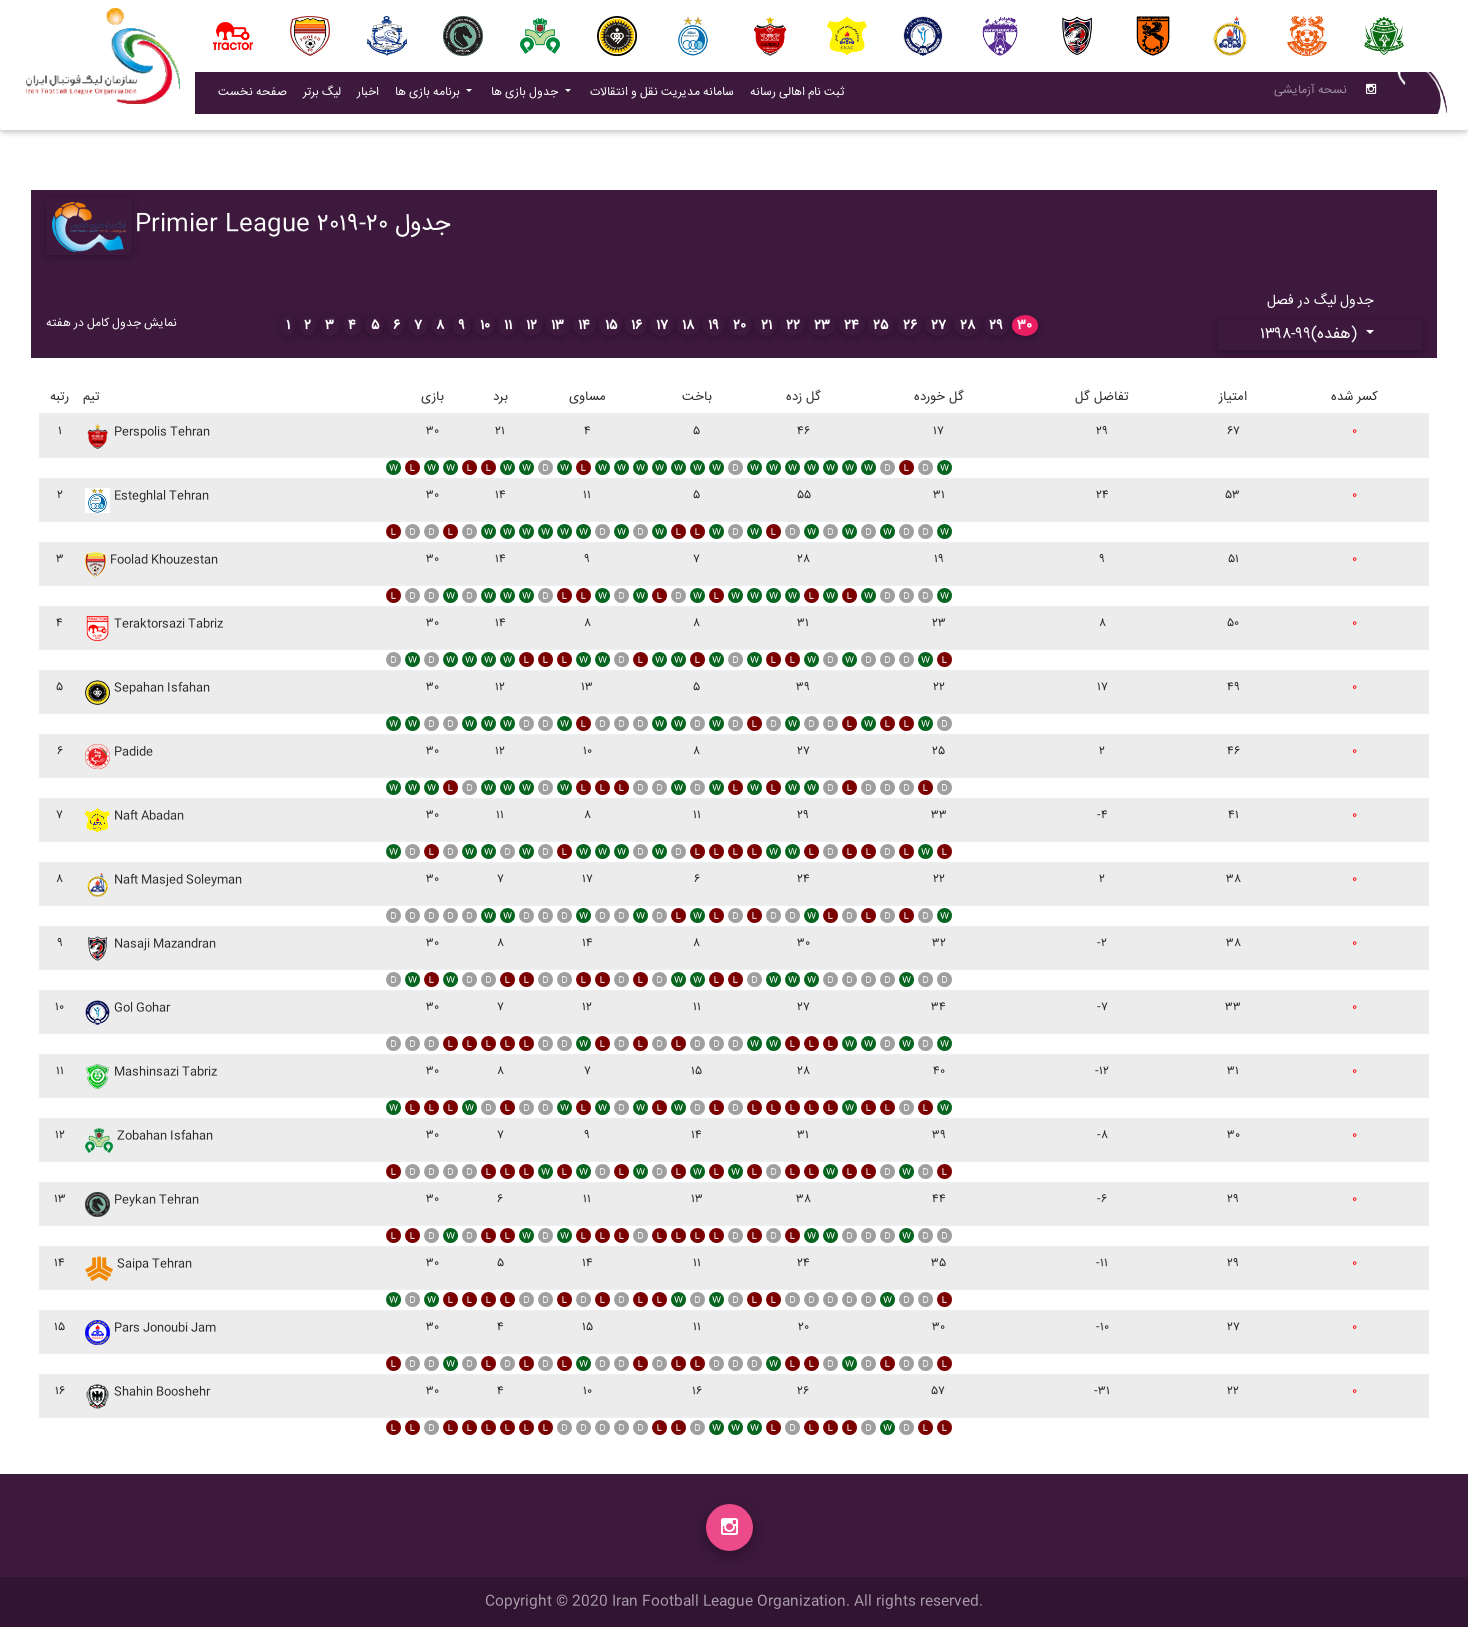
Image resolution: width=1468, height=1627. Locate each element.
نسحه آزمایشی (1310, 94)
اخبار (372, 96)
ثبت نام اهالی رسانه (801, 96)
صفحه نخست (252, 96)
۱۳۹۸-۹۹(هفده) (1311, 334)
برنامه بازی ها (429, 96)
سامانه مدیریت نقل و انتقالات (666, 96)
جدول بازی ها (526, 96)
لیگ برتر (322, 96)
